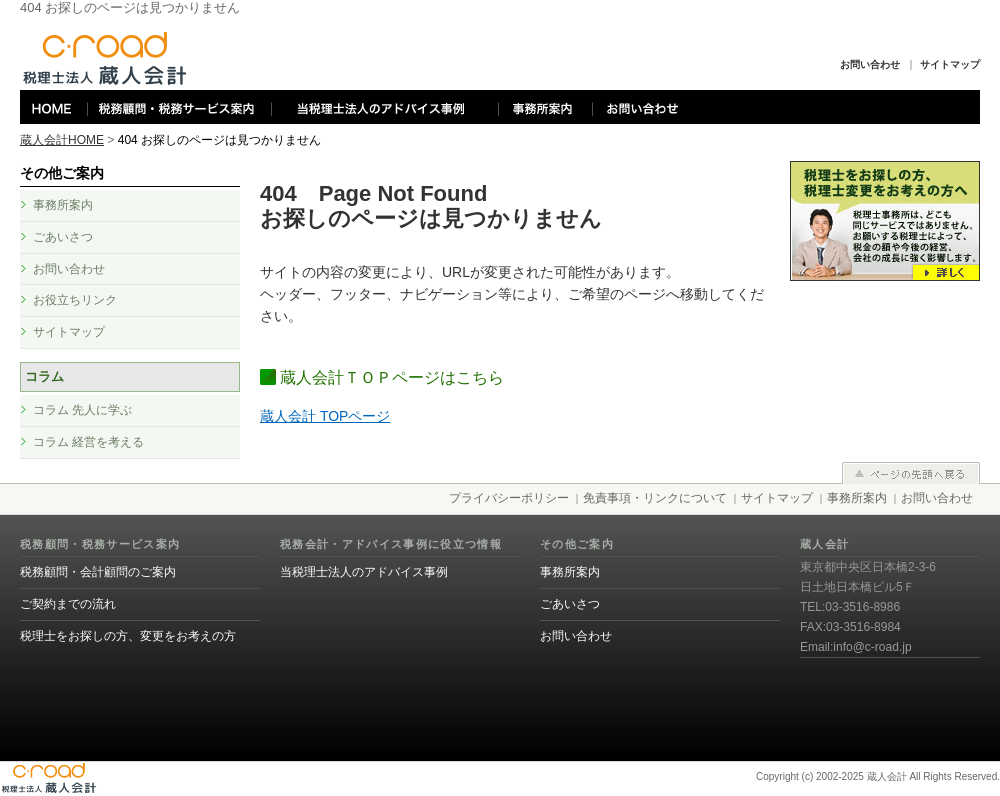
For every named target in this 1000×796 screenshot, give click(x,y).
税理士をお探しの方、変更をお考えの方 (128, 636)
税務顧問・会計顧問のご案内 (98, 572)
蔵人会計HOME (62, 140)
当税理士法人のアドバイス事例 (364, 572)
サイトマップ (950, 64)
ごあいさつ (63, 237)
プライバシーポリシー (509, 498)
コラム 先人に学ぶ (82, 410)
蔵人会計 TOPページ (325, 416)
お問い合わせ (870, 64)
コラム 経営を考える (88, 442)
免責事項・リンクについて (655, 498)
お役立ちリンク (75, 300)
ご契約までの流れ (68, 604)
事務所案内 (63, 205)
